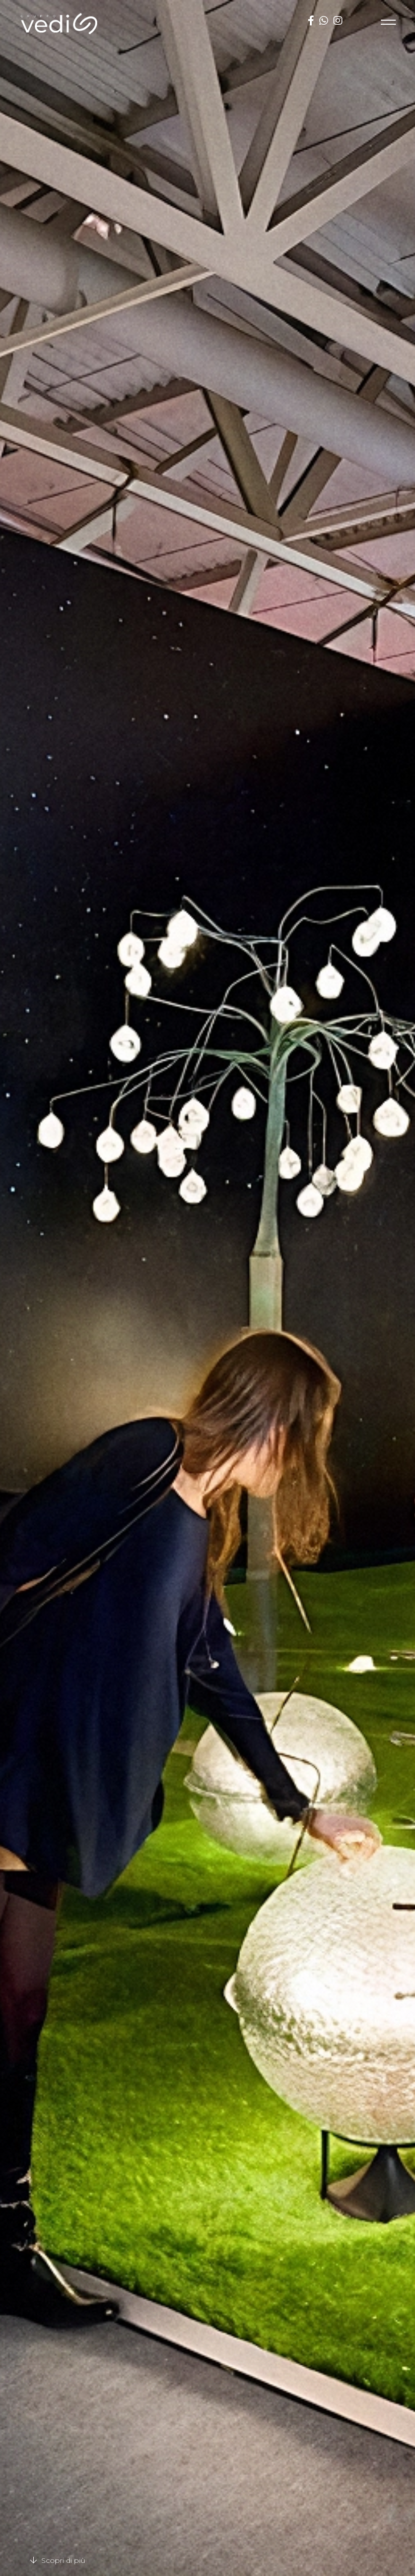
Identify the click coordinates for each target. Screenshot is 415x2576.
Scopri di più (57, 2560)
